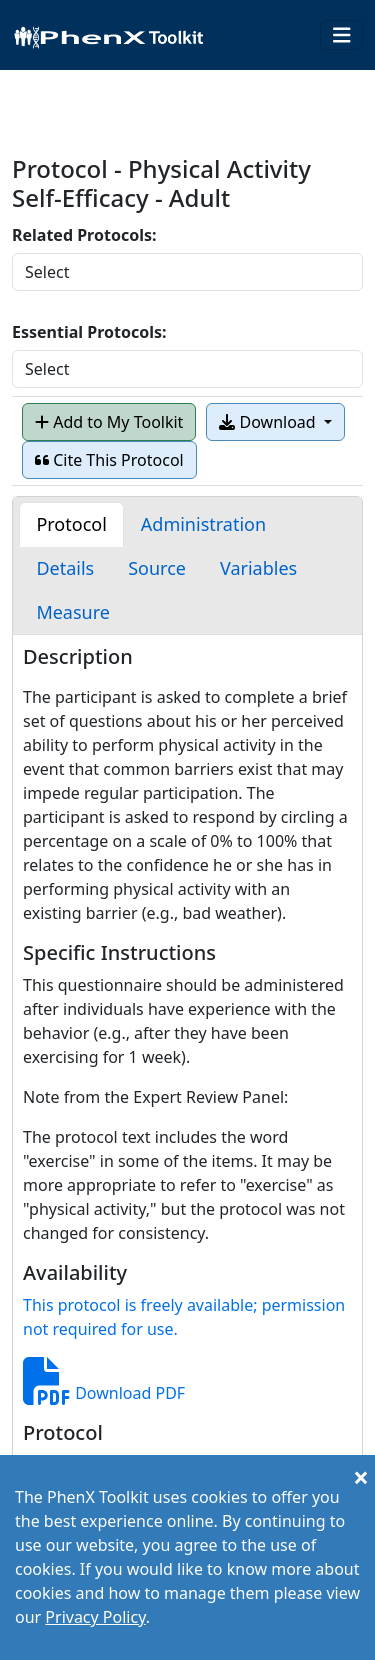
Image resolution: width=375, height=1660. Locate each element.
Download (269, 422)
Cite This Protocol (109, 460)
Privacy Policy (95, 1617)
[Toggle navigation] (342, 35)
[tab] (71, 524)
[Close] (361, 1477)
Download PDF (104, 1393)
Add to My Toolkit (109, 422)
